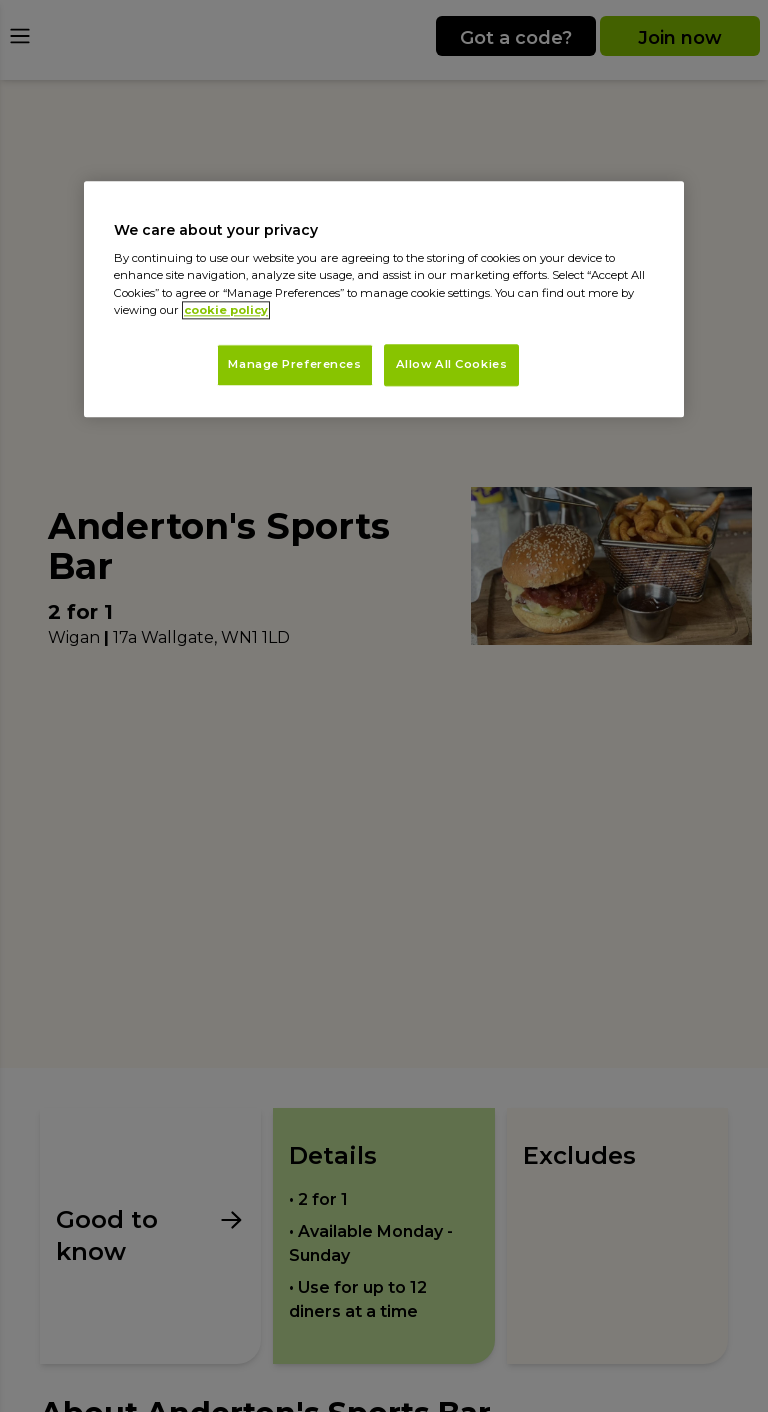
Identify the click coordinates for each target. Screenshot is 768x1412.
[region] (384, 299)
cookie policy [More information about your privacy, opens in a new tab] (226, 310)
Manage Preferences (294, 364)
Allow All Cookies (452, 364)
